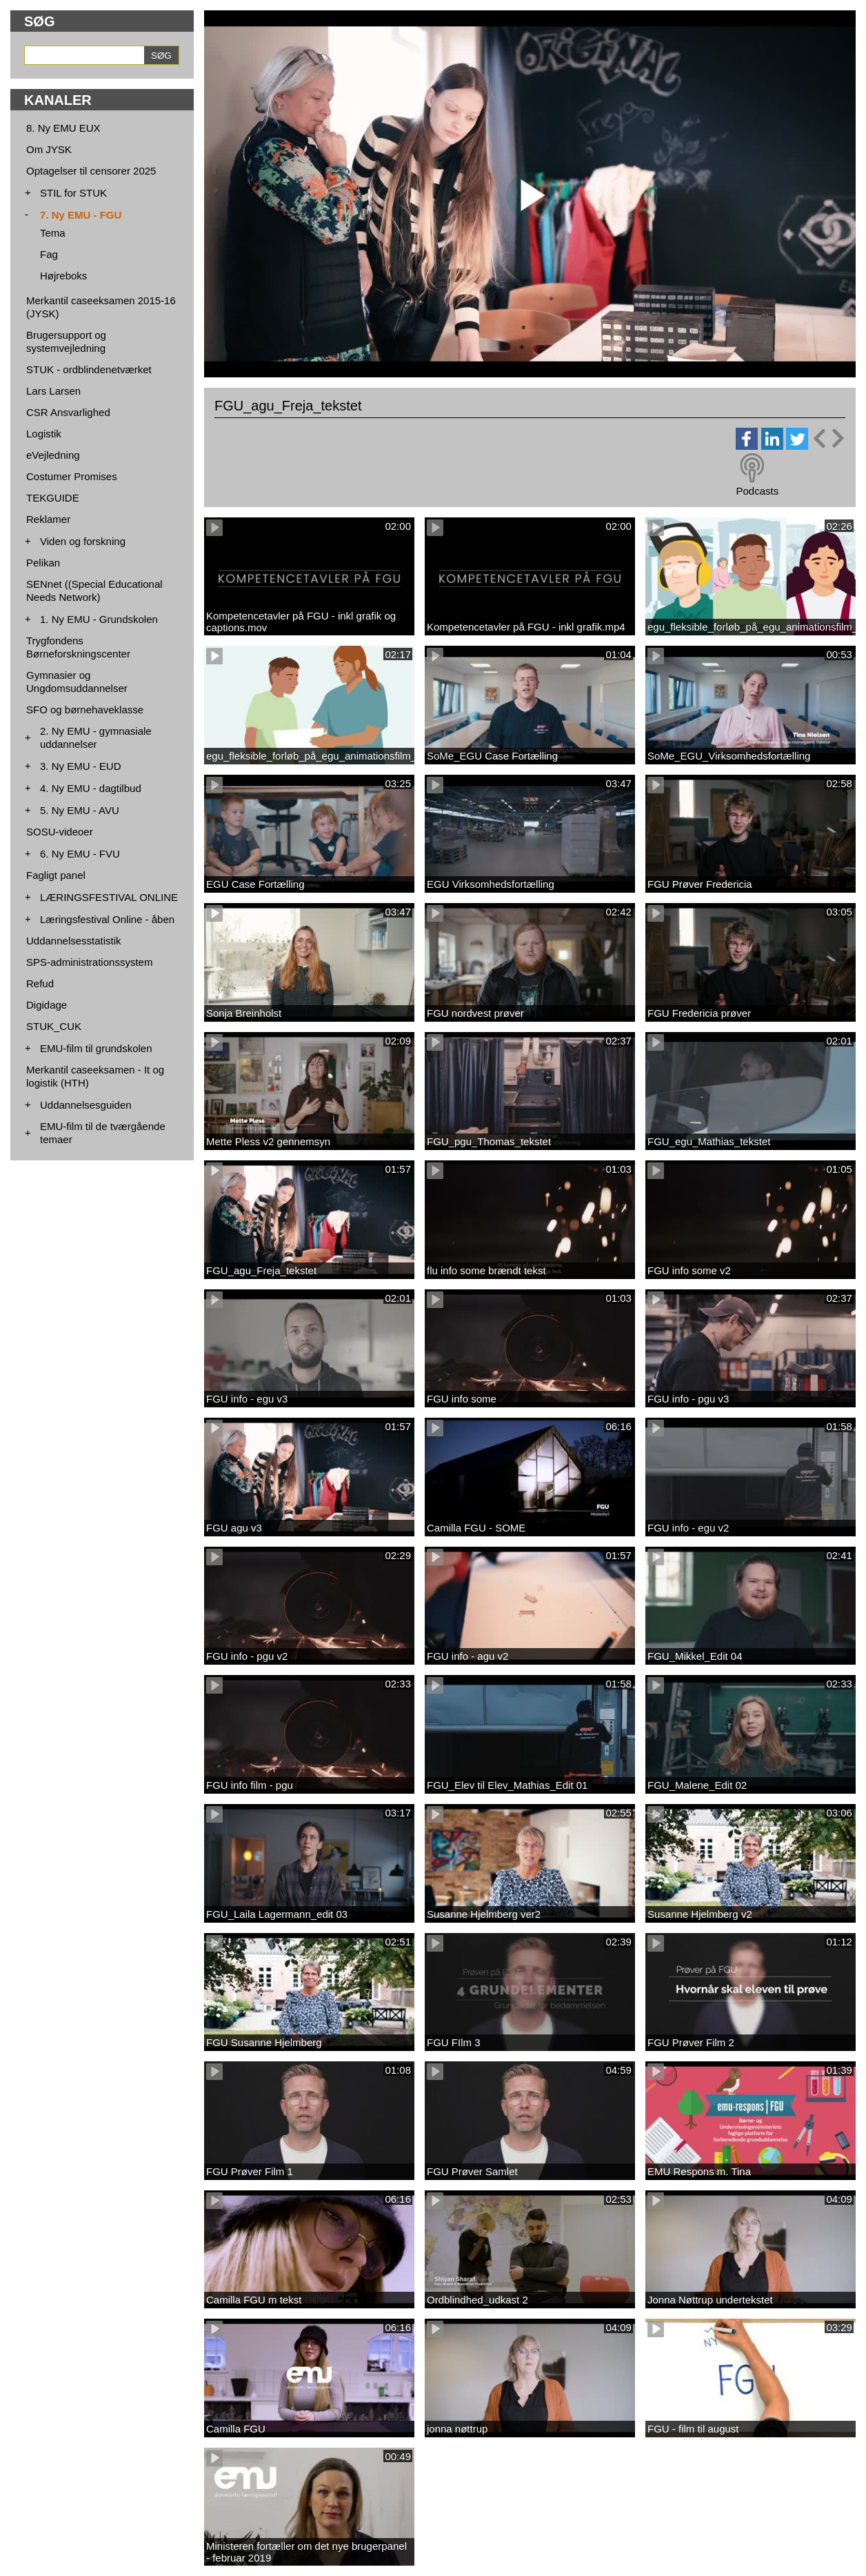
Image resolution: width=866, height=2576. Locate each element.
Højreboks (63, 275)
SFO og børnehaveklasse (84, 709)
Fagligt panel (55, 875)
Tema (53, 233)
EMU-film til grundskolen (96, 1048)
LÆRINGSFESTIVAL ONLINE (109, 897)
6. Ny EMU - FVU (80, 854)
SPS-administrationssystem (89, 962)
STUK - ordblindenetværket (89, 369)
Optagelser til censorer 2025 (91, 171)
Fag (49, 254)
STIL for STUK (73, 193)
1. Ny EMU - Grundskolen (99, 619)
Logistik (43, 433)
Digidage (46, 1005)
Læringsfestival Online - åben (107, 919)
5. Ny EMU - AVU (79, 810)
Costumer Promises (71, 476)
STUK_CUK (53, 1026)
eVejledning (53, 455)
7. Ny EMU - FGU (80, 215)
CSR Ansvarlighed (68, 412)
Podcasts (757, 491)
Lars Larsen (53, 391)
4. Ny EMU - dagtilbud (90, 788)
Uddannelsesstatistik (73, 941)
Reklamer (48, 519)
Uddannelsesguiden (86, 1105)
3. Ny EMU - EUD (80, 766)
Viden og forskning (82, 541)
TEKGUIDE (52, 498)
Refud (40, 983)
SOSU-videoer (59, 832)
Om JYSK (49, 149)
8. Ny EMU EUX (63, 128)
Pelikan (43, 562)
